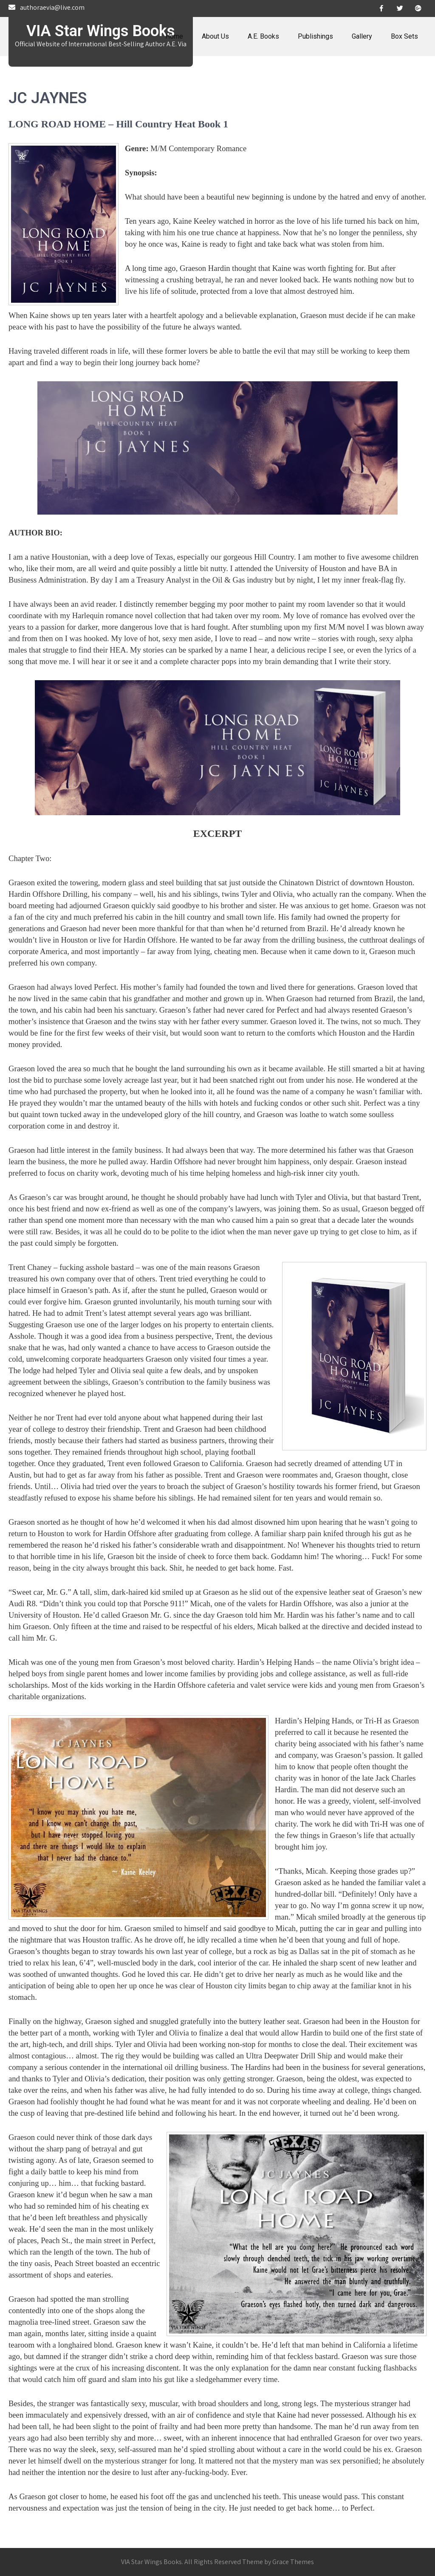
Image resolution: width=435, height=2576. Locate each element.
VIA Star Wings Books (100, 31)
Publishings (315, 36)
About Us (215, 36)
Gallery (362, 36)
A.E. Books (263, 36)
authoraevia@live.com (52, 7)
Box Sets (404, 36)
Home (174, 36)
